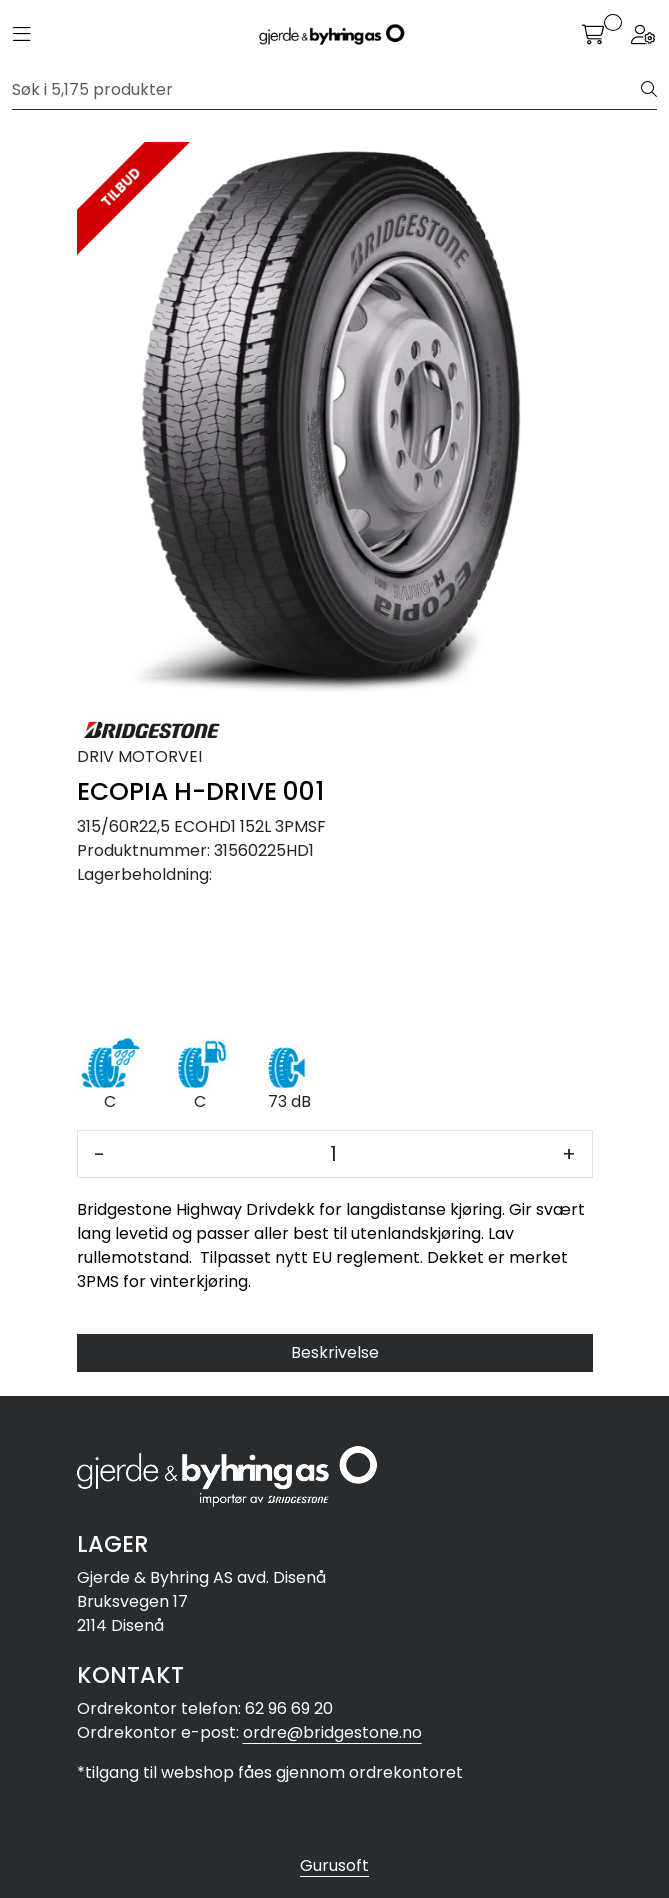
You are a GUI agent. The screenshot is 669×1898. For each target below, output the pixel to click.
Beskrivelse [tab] (335, 1352)
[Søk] (327, 90)
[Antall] (333, 1154)
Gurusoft (334, 1865)
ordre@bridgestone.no (332, 1732)
